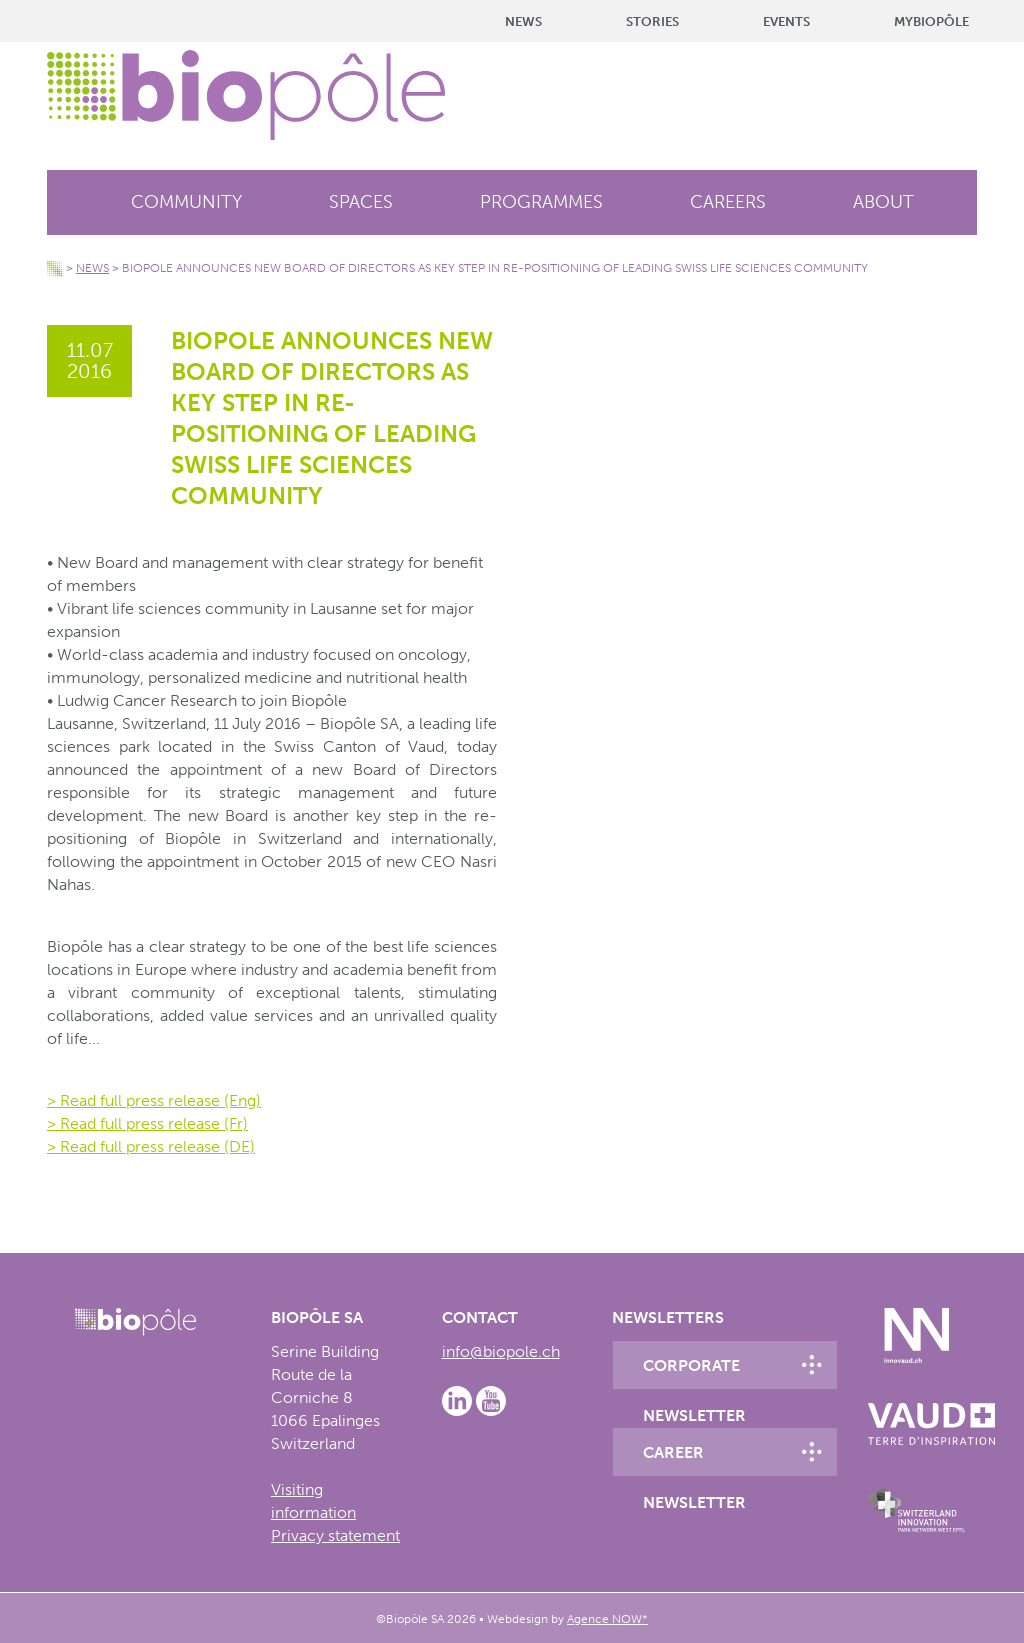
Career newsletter (694, 1460)
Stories (652, 21)
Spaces (361, 202)
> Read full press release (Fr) (147, 1123)
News (523, 21)
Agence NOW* (607, 1619)
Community (186, 202)
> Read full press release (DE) (151, 1146)
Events (786, 21)
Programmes (541, 202)
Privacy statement (335, 1535)
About (883, 202)
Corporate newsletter (694, 1373)
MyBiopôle (931, 21)
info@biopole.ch (501, 1351)
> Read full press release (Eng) (154, 1100)
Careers (728, 202)
